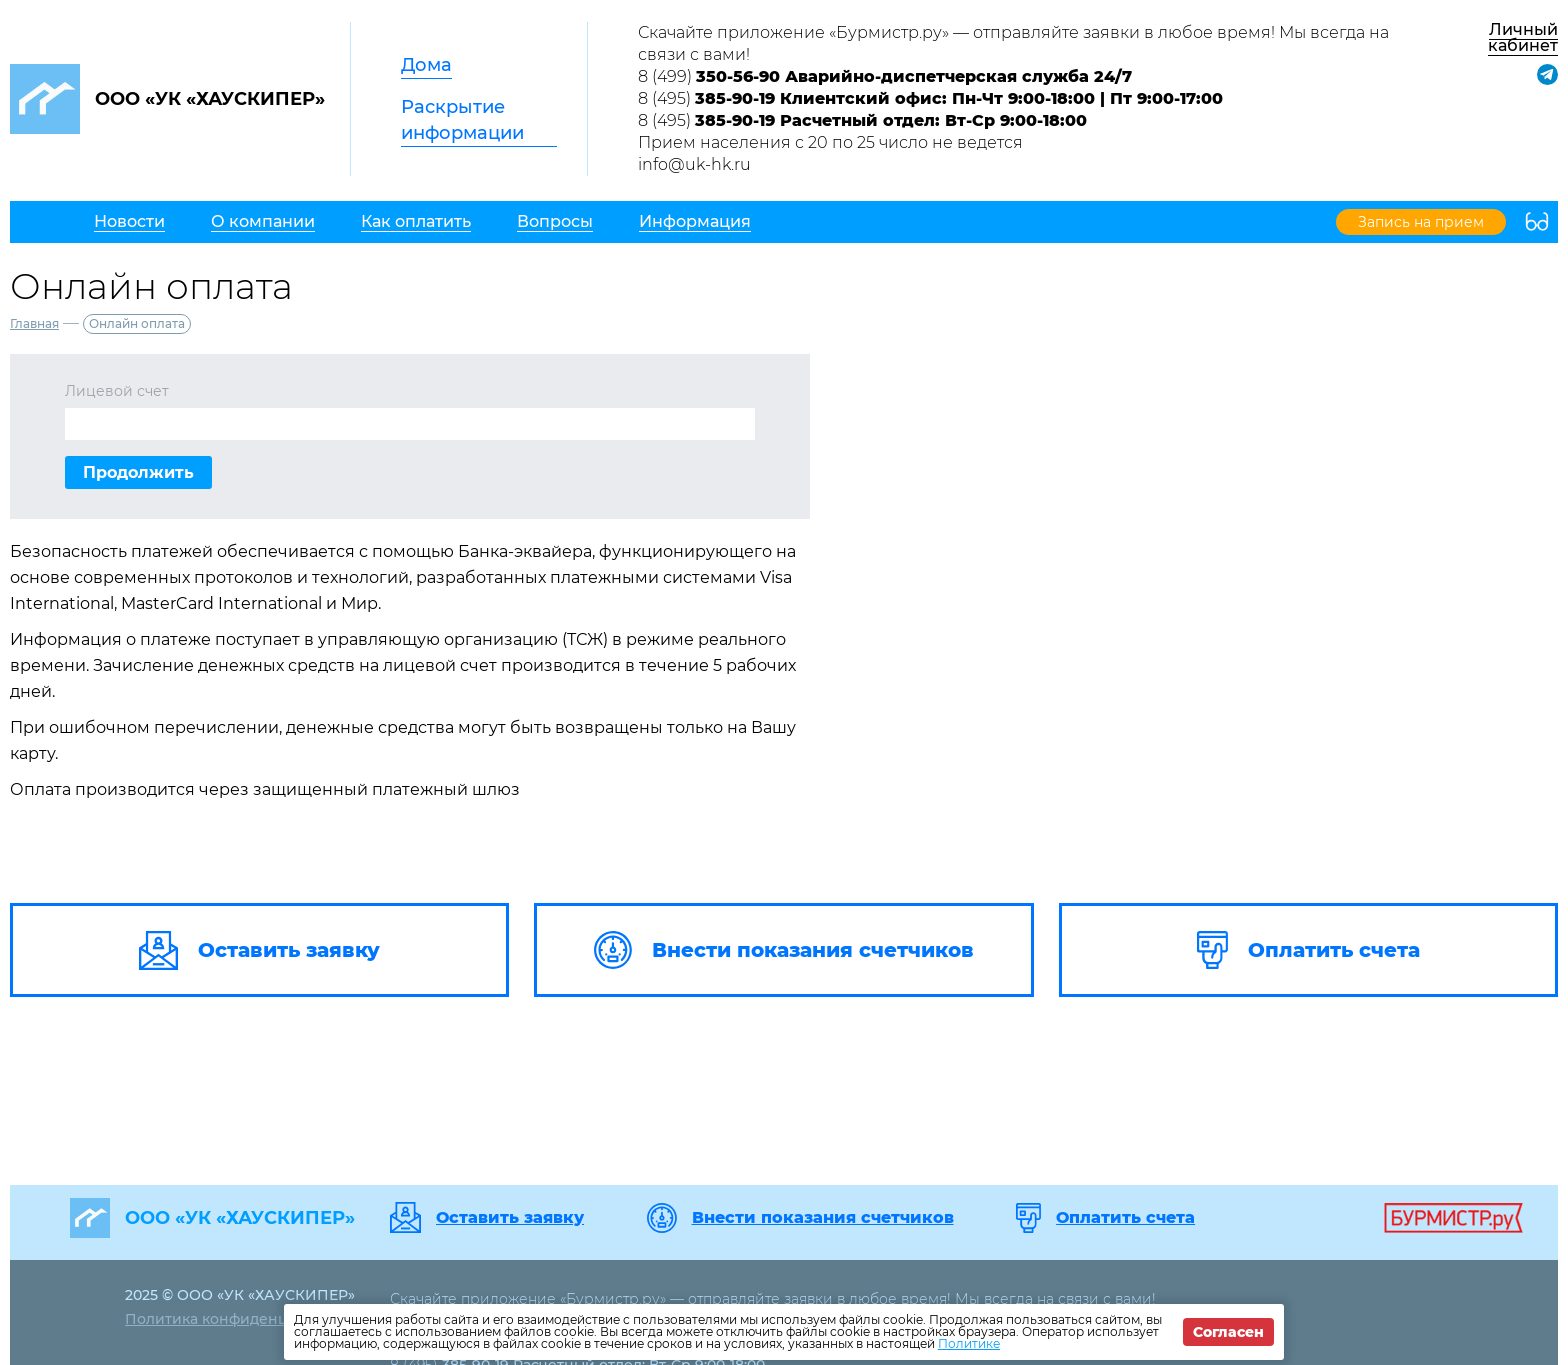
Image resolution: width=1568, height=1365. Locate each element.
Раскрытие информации (462, 120)
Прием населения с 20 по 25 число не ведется (830, 142)
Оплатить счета (1125, 1218)
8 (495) (930, 98)
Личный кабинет (1523, 37)
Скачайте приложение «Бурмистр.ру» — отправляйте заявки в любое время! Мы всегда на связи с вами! (1013, 43)
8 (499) (885, 76)
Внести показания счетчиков (823, 1218)
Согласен (1228, 1332)
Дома (426, 65)
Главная (34, 323)
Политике (969, 1343)
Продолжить (138, 472)
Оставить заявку (510, 1218)
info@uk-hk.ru (694, 164)
